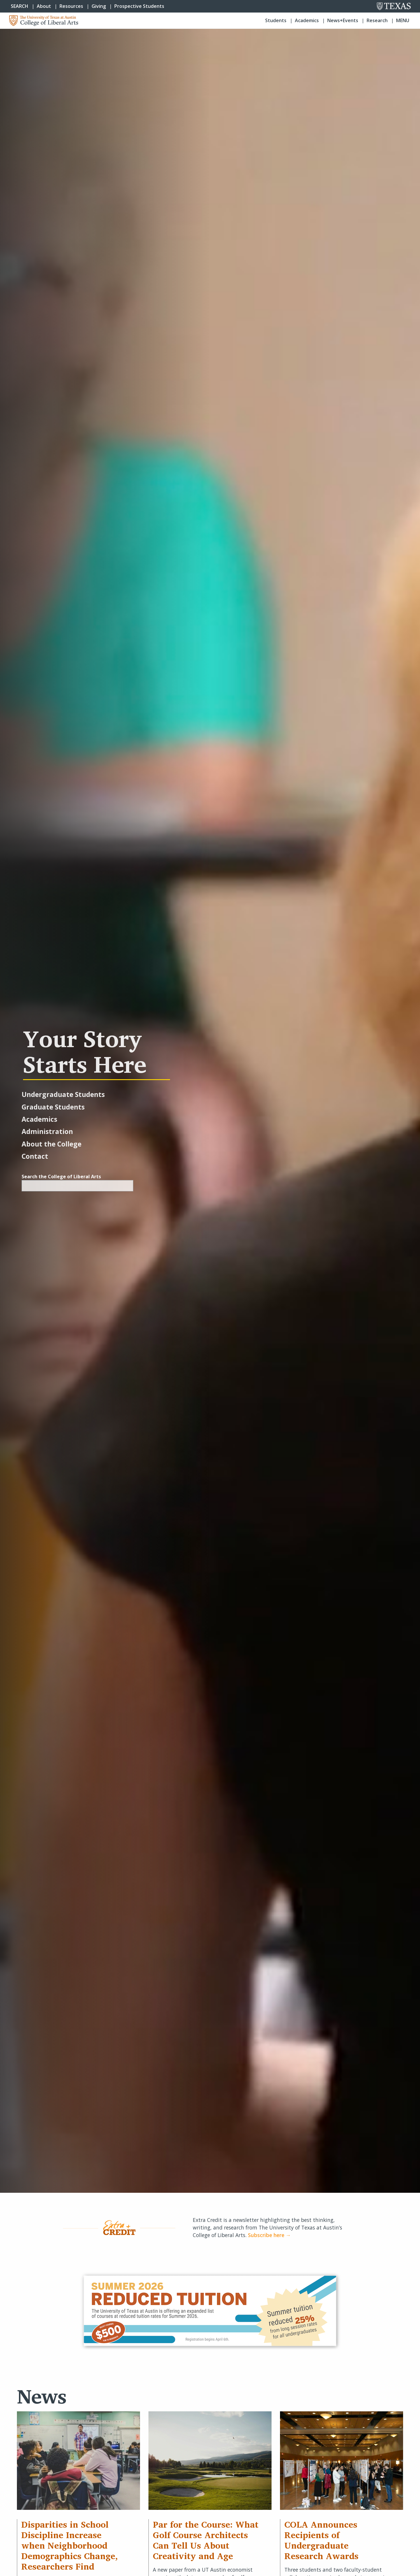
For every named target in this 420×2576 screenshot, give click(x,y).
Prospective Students (139, 6)
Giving (99, 6)
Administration (47, 1131)
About (44, 6)
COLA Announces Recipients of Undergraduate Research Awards (321, 2540)
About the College (51, 1144)
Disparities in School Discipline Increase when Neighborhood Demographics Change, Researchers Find (69, 2545)
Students (275, 20)
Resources (71, 6)
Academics (307, 20)
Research (377, 20)
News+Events (342, 20)
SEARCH (19, 6)
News (41, 2396)
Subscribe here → (269, 2235)
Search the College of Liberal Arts (61, 1176)
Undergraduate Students (63, 1094)
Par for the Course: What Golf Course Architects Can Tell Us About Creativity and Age (205, 2540)
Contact (35, 1156)
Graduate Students (53, 1107)
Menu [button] (402, 20)
